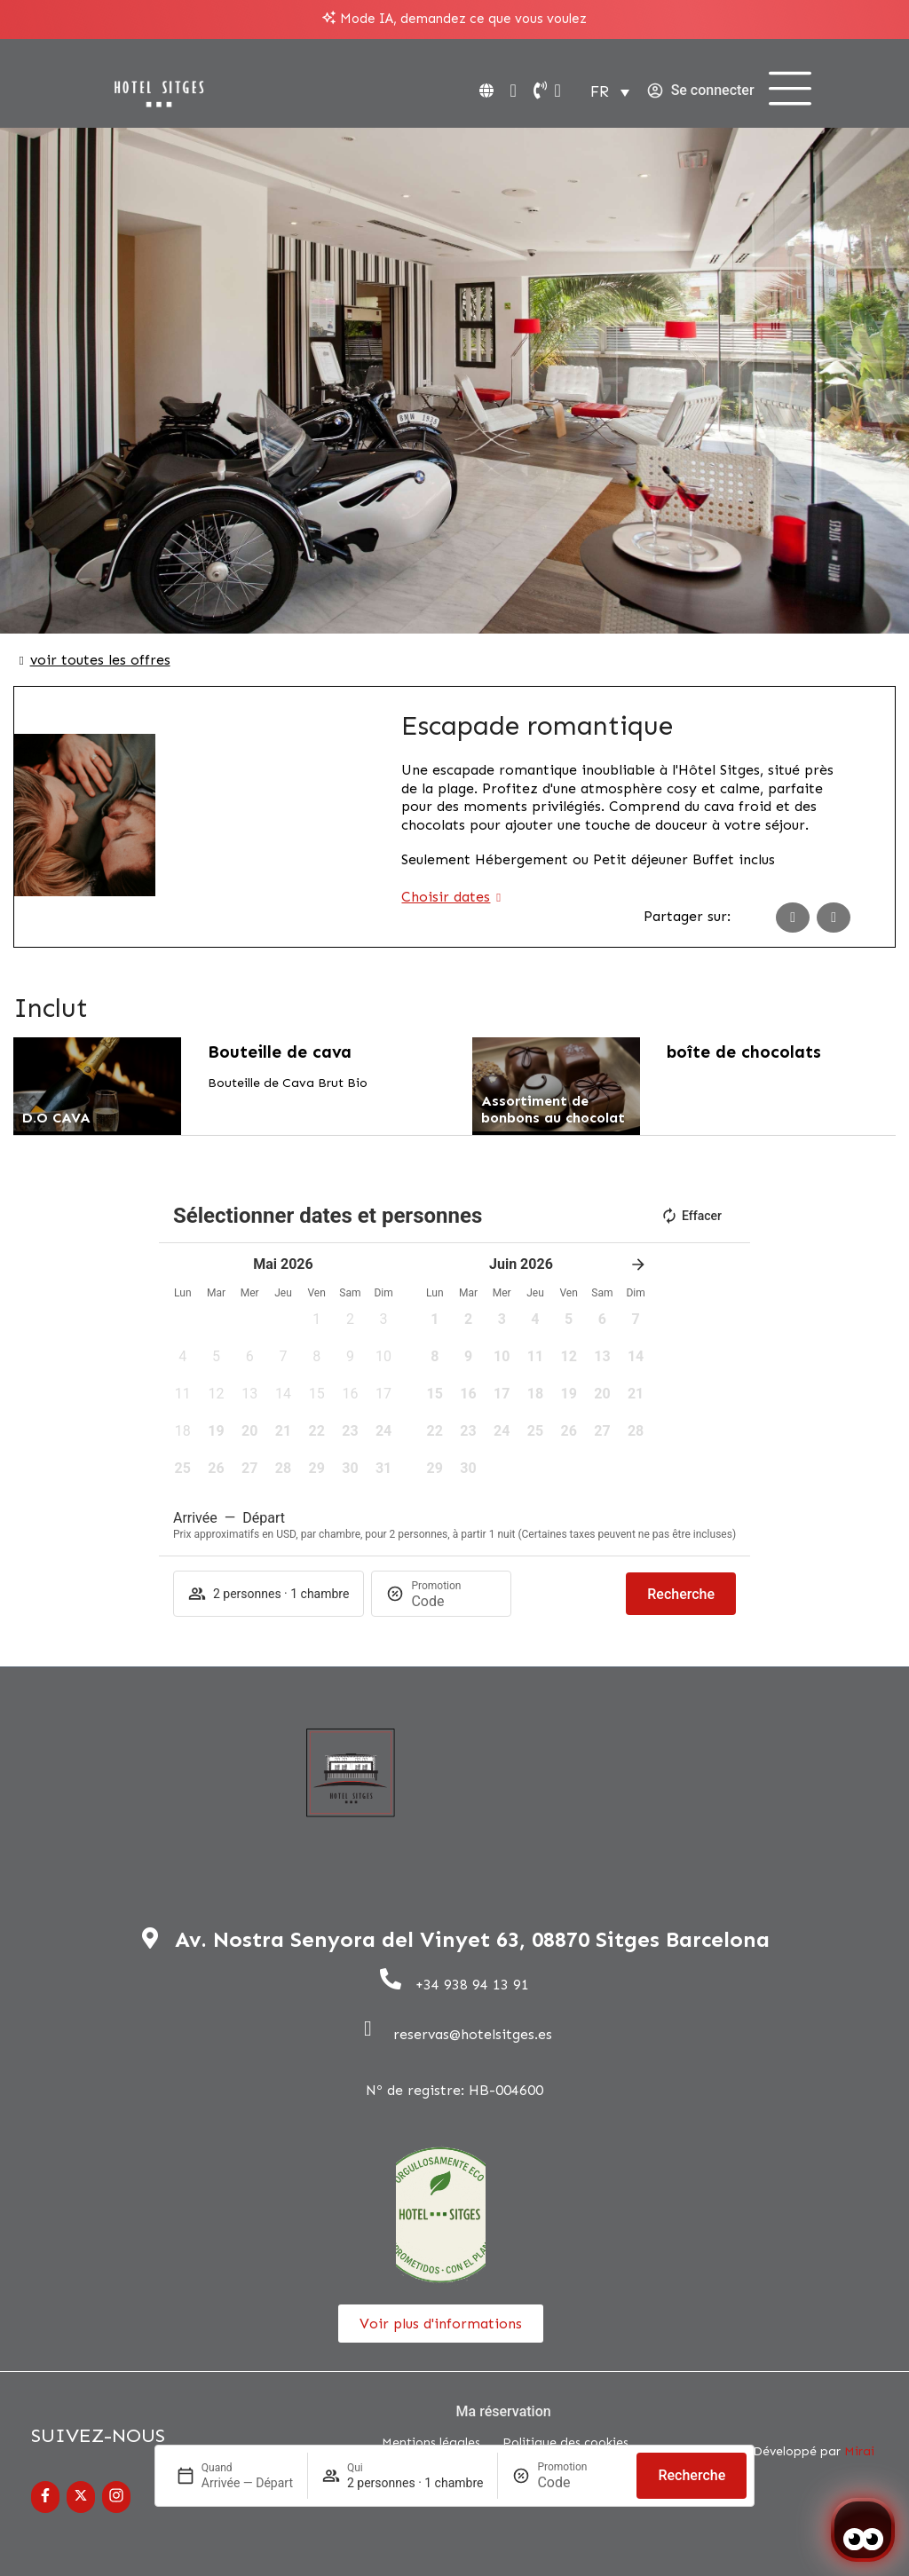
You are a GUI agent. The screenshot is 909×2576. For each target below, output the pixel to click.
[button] (317, 1325)
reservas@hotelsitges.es (472, 2034)
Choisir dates (445, 896)
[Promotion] (579, 2482)
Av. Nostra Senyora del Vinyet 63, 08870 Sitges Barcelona (472, 1939)
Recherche (691, 2475)
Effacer (691, 1216)
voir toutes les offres (100, 659)
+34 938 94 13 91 (472, 1984)
